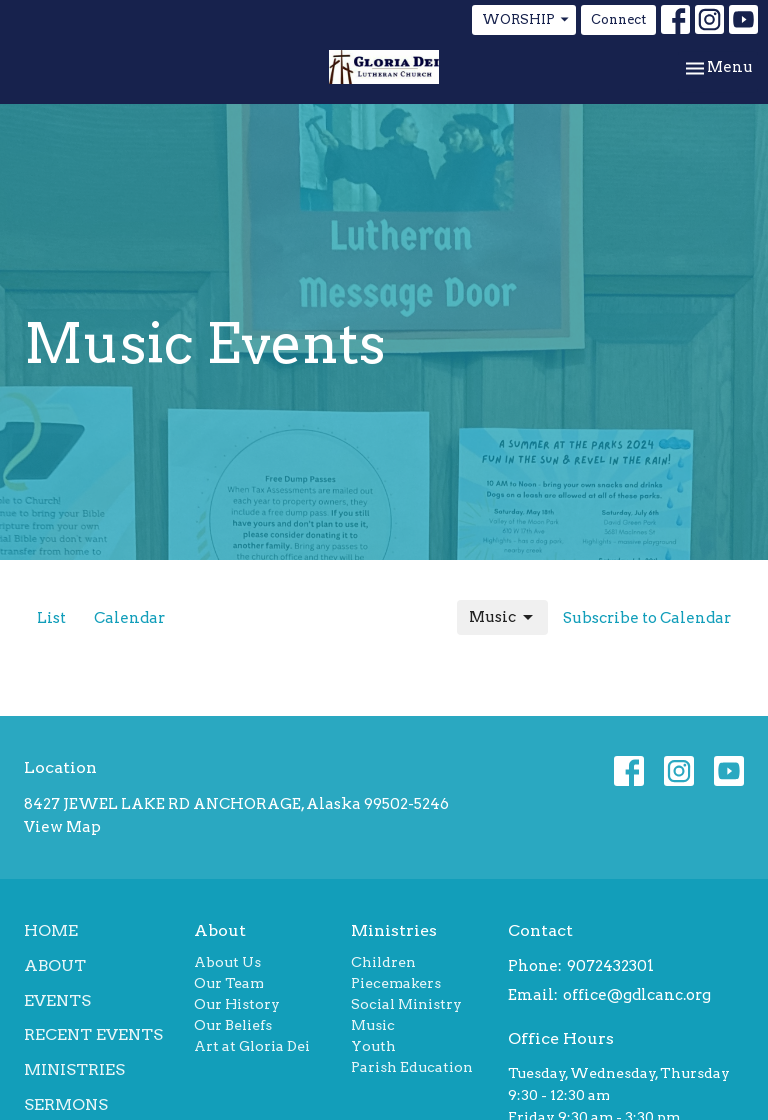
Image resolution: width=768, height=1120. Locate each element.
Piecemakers (396, 983)
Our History (237, 1004)
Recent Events (93, 1034)
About (55, 965)
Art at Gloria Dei (252, 1046)
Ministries (74, 1069)
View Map (62, 827)
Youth (373, 1046)
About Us (227, 962)
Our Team (229, 983)
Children (383, 962)
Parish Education (412, 1067)
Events (57, 1000)
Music (502, 618)
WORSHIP (526, 20)
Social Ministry (406, 1004)
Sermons (66, 1104)
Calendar (129, 618)
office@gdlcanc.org (637, 995)
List (51, 618)
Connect (618, 19)
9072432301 (610, 966)
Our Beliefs (233, 1025)
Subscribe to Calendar (647, 618)
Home (51, 930)
